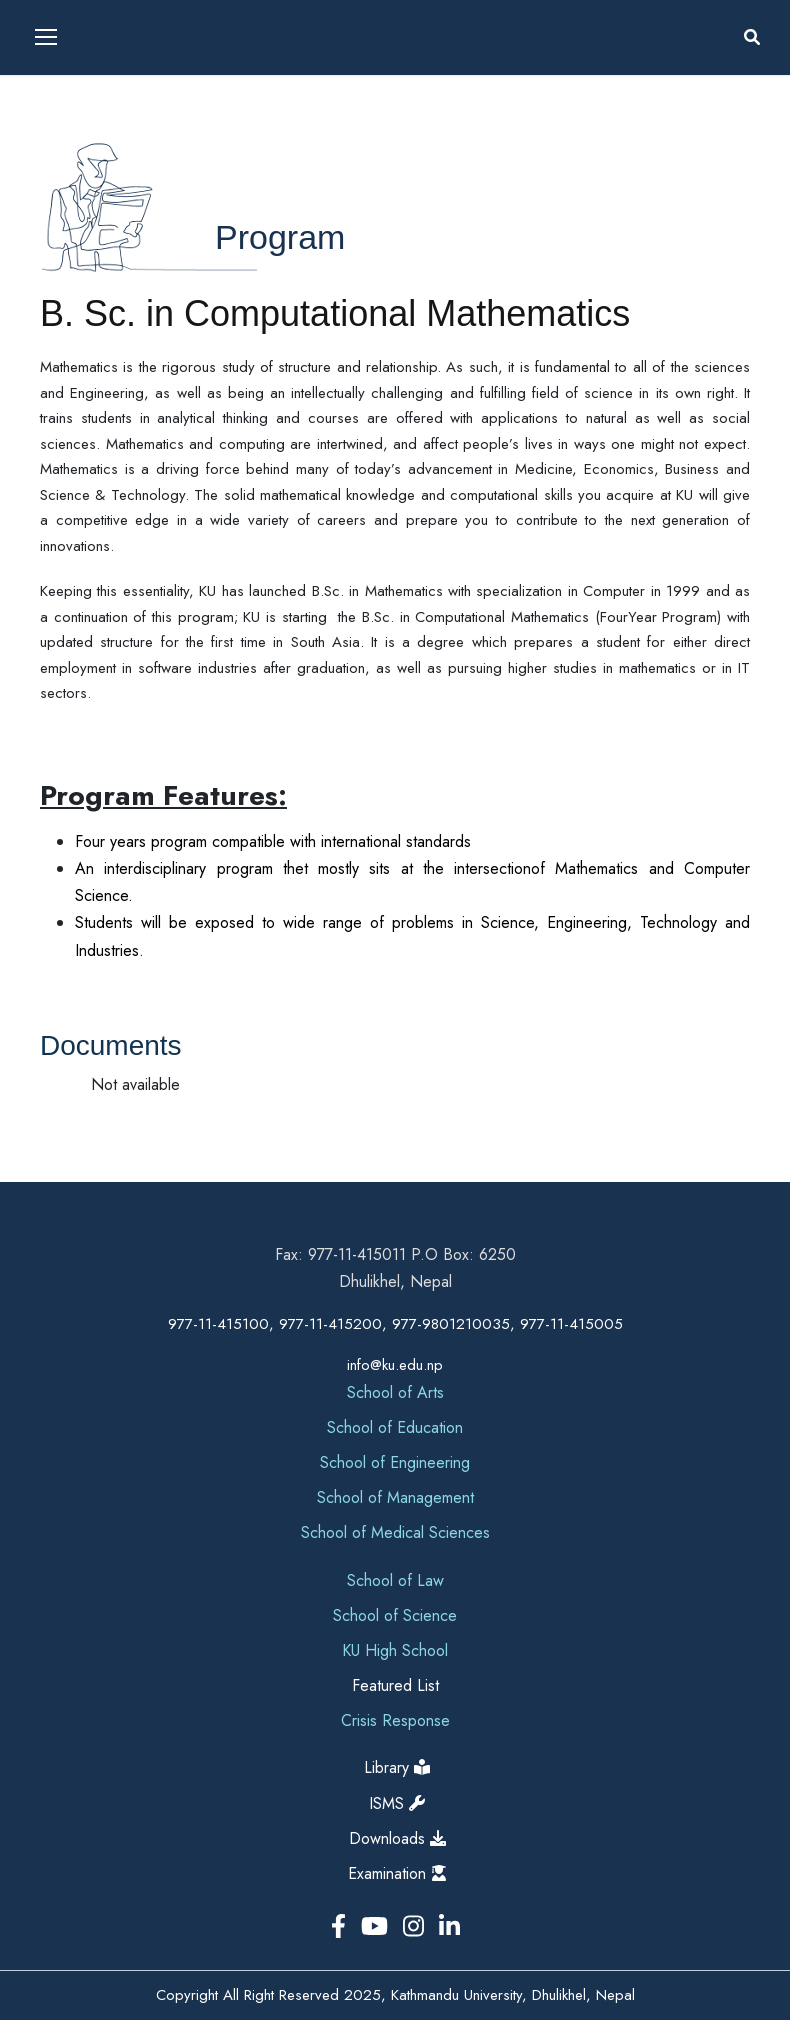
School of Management (395, 1497)
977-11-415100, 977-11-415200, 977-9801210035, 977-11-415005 (395, 1324)
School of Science (395, 1615)
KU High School (395, 1650)
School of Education (395, 1427)
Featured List (395, 1685)
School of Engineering (395, 1462)
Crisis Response (395, 1720)
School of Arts (395, 1392)
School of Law (395, 1580)
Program (280, 237)
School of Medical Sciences (395, 1532)
